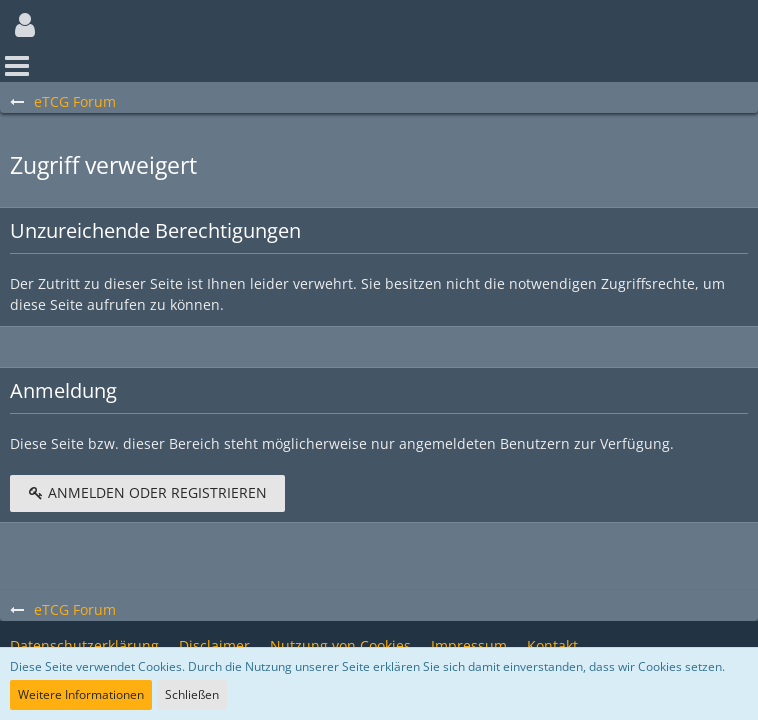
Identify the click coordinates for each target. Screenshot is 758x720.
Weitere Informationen (81, 694)
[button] (25, 25)
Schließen (192, 694)
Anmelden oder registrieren (147, 492)
